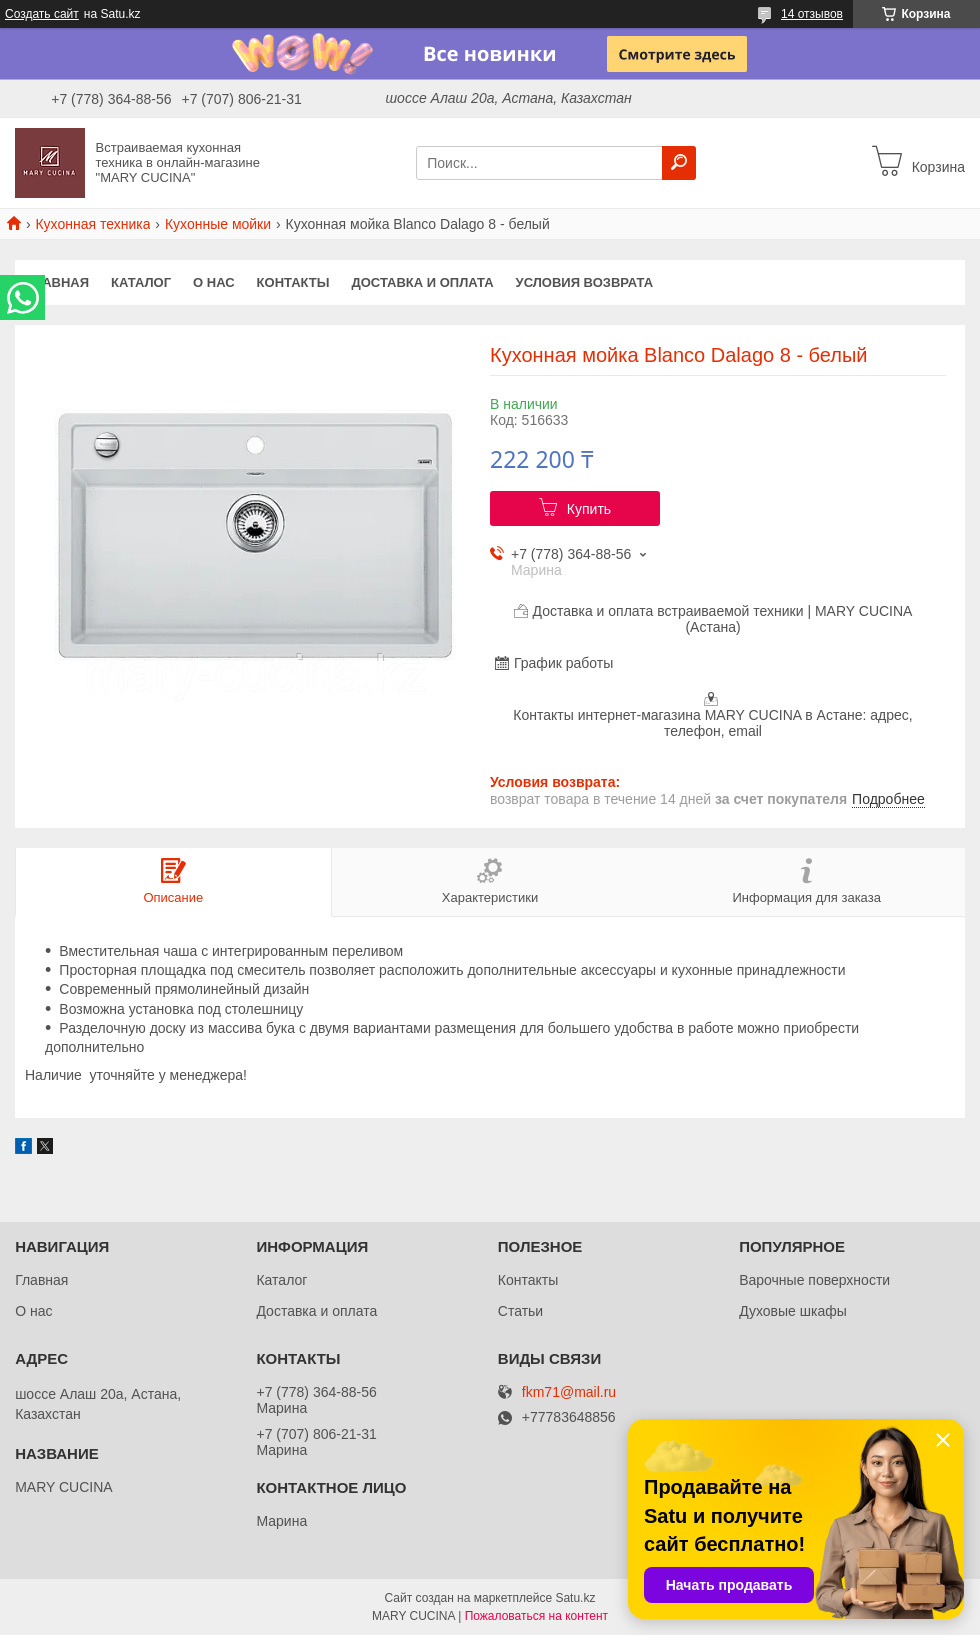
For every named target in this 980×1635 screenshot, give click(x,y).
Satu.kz (575, 1598)
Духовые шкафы (793, 1311)
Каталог (141, 282)
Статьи (520, 1311)
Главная (57, 282)
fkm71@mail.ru (569, 1392)
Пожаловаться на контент (536, 1616)
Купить (589, 509)
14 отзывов (812, 14)
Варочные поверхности (814, 1280)
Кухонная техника (92, 224)
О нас (214, 282)
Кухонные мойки (218, 224)
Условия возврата (585, 282)
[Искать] (679, 163)
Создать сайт (42, 14)
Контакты (293, 282)
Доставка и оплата (422, 282)
